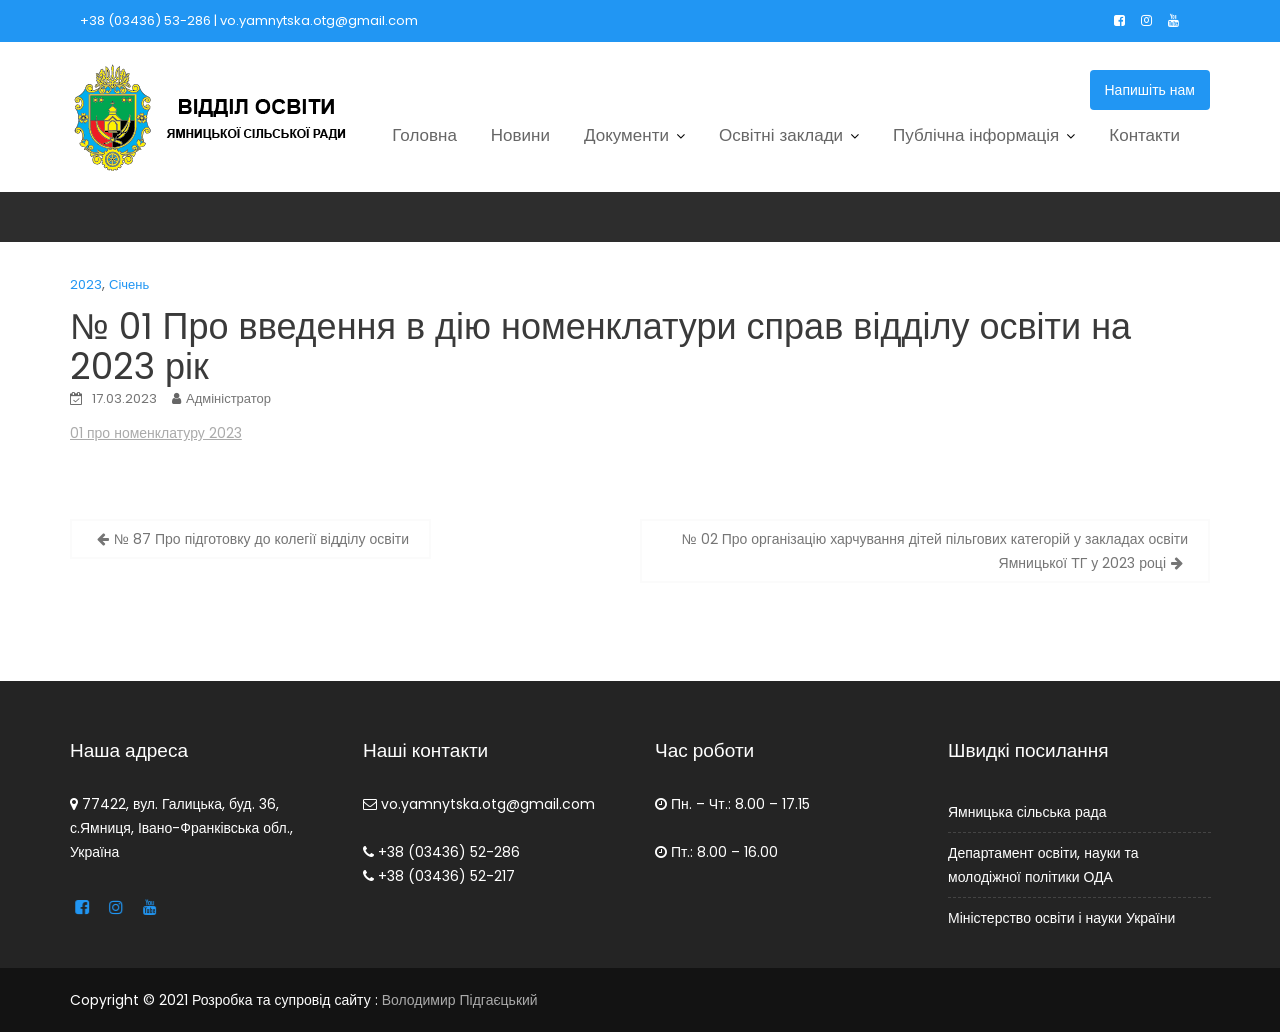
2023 (86, 284)
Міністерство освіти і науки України (1061, 918)
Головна (424, 135)
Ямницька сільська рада (1027, 812)
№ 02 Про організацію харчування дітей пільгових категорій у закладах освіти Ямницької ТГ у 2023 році (935, 551)
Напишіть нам (1150, 90)
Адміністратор (228, 398)
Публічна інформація (976, 135)
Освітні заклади (781, 135)
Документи (626, 135)
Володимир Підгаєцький (460, 1000)
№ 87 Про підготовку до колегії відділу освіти (261, 539)
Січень (129, 284)
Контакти (1144, 135)
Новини (520, 135)
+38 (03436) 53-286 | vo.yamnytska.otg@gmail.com (249, 20)
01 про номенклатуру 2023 (156, 433)
